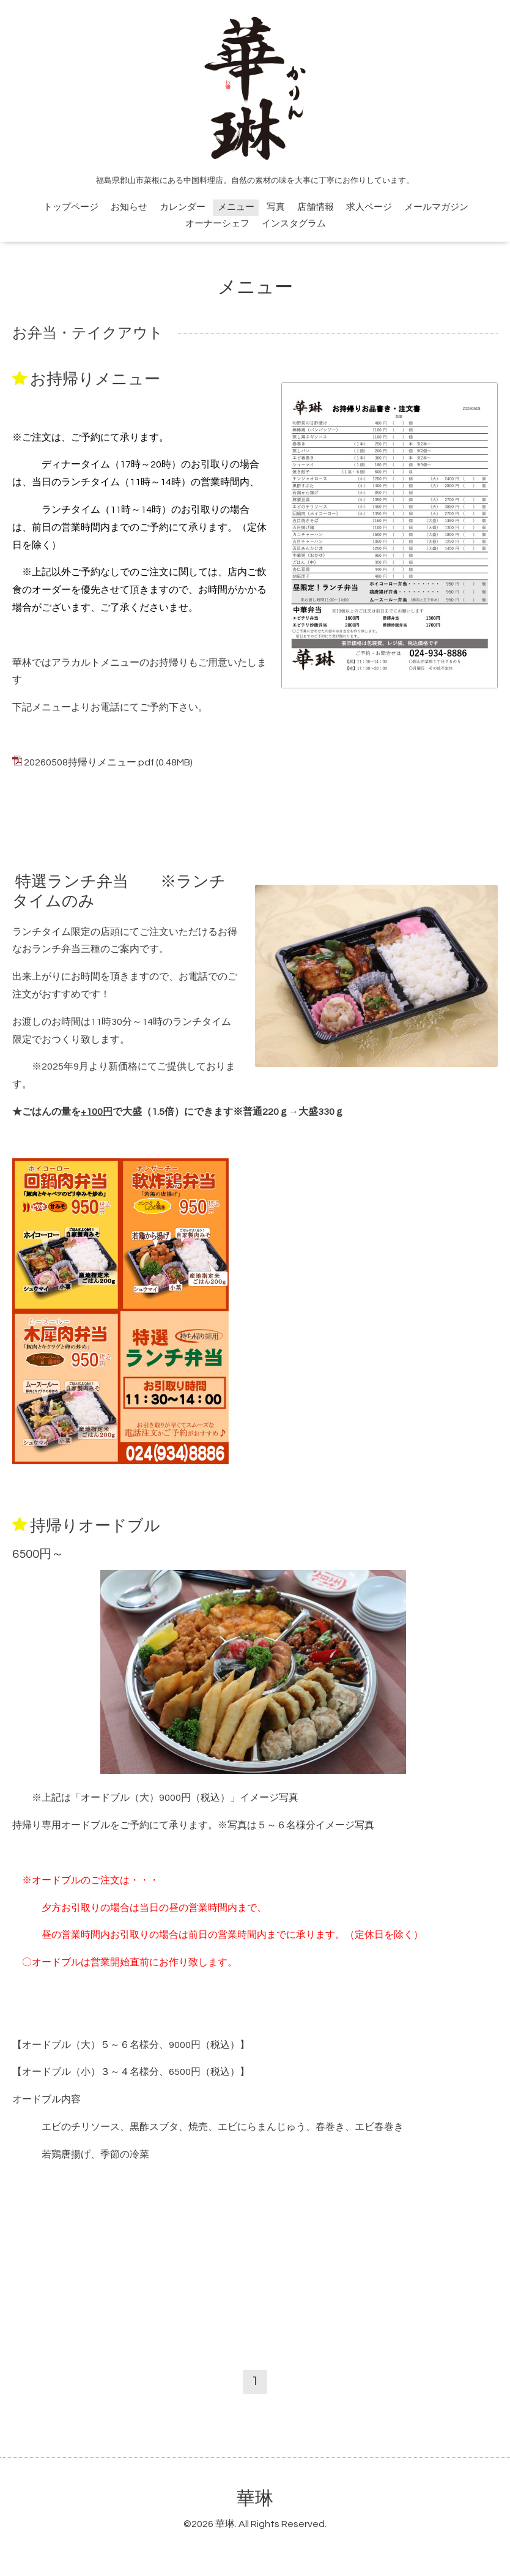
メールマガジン (436, 207)
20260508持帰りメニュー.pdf (89, 762)
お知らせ (129, 207)
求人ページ (369, 207)
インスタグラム (294, 223)
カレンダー (182, 207)
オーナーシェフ (217, 223)
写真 (276, 207)
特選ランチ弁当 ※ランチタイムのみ (119, 891)
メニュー (236, 207)
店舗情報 (315, 207)
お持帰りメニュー (95, 379)
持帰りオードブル (95, 1525)
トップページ (70, 207)
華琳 (255, 2498)
